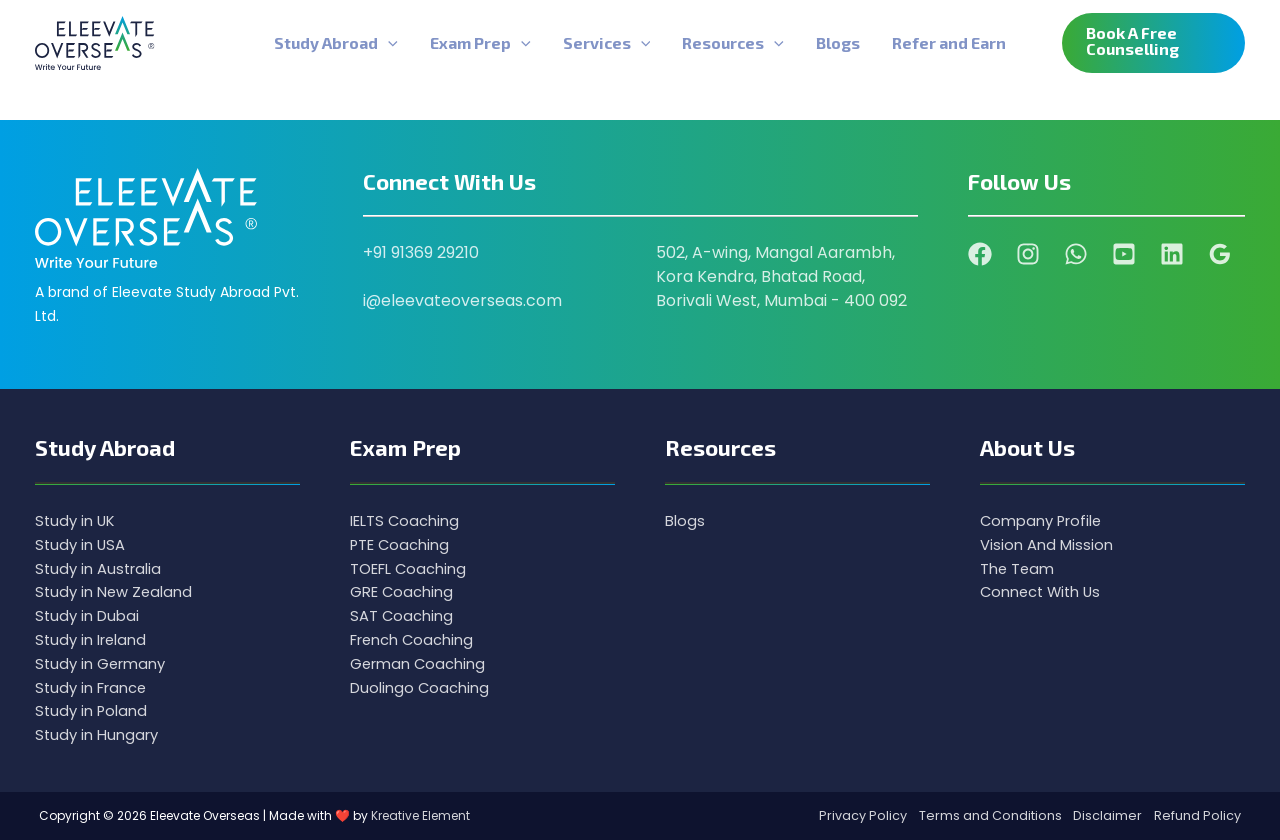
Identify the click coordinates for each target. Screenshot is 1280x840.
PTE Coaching (404, 542)
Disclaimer (1106, 815)
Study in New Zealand (118, 590)
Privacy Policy (860, 815)
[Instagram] (1028, 252)
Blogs (686, 518)
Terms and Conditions (987, 815)
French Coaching (417, 638)
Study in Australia (102, 566)
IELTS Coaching (409, 518)
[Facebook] (980, 252)
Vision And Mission (1050, 542)
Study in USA (83, 542)
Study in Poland (94, 710)
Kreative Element (420, 815)
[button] (1153, 43)
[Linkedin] (1172, 252)
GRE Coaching (405, 590)
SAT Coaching (404, 614)
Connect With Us (1046, 590)
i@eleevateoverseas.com (463, 299)
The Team (1020, 566)
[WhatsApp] (1076, 252)
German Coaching (422, 662)
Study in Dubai (90, 614)
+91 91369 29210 (421, 251)
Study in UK (78, 518)
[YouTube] (1124, 252)
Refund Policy (1197, 815)
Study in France (95, 686)
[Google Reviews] (1220, 252)
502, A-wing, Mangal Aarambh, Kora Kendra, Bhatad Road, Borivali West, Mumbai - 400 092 (781, 275)
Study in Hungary (100, 734)
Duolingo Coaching (423, 686)
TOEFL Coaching (413, 566)
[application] (388, 43)
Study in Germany (105, 662)
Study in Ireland (95, 638)
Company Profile (1046, 518)
